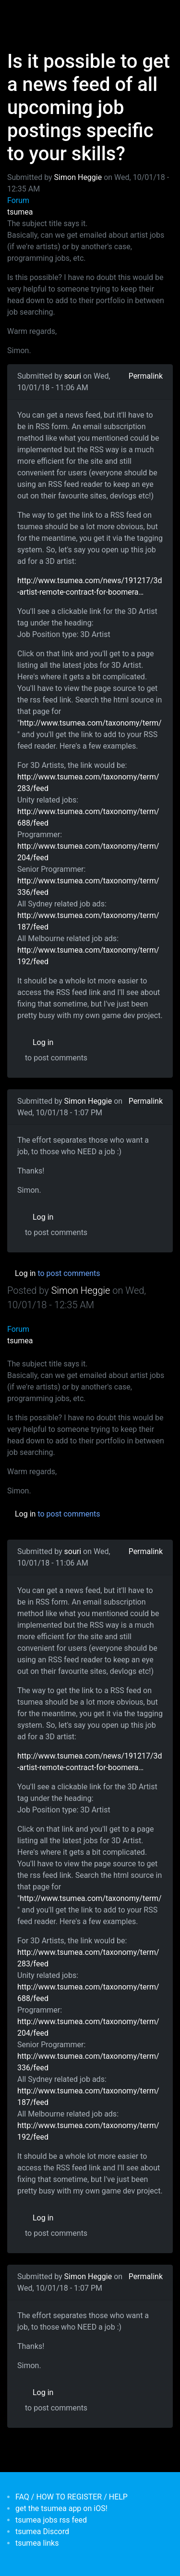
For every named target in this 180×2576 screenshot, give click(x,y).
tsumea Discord (42, 2531)
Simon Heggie (78, 177)
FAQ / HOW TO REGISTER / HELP (71, 2496)
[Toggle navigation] (21, 13)
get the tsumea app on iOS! (61, 2508)
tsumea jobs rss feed (51, 2520)
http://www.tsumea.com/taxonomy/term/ (91, 722)
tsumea (20, 212)
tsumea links (37, 2543)
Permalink (146, 376)
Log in (43, 1042)
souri (73, 376)
